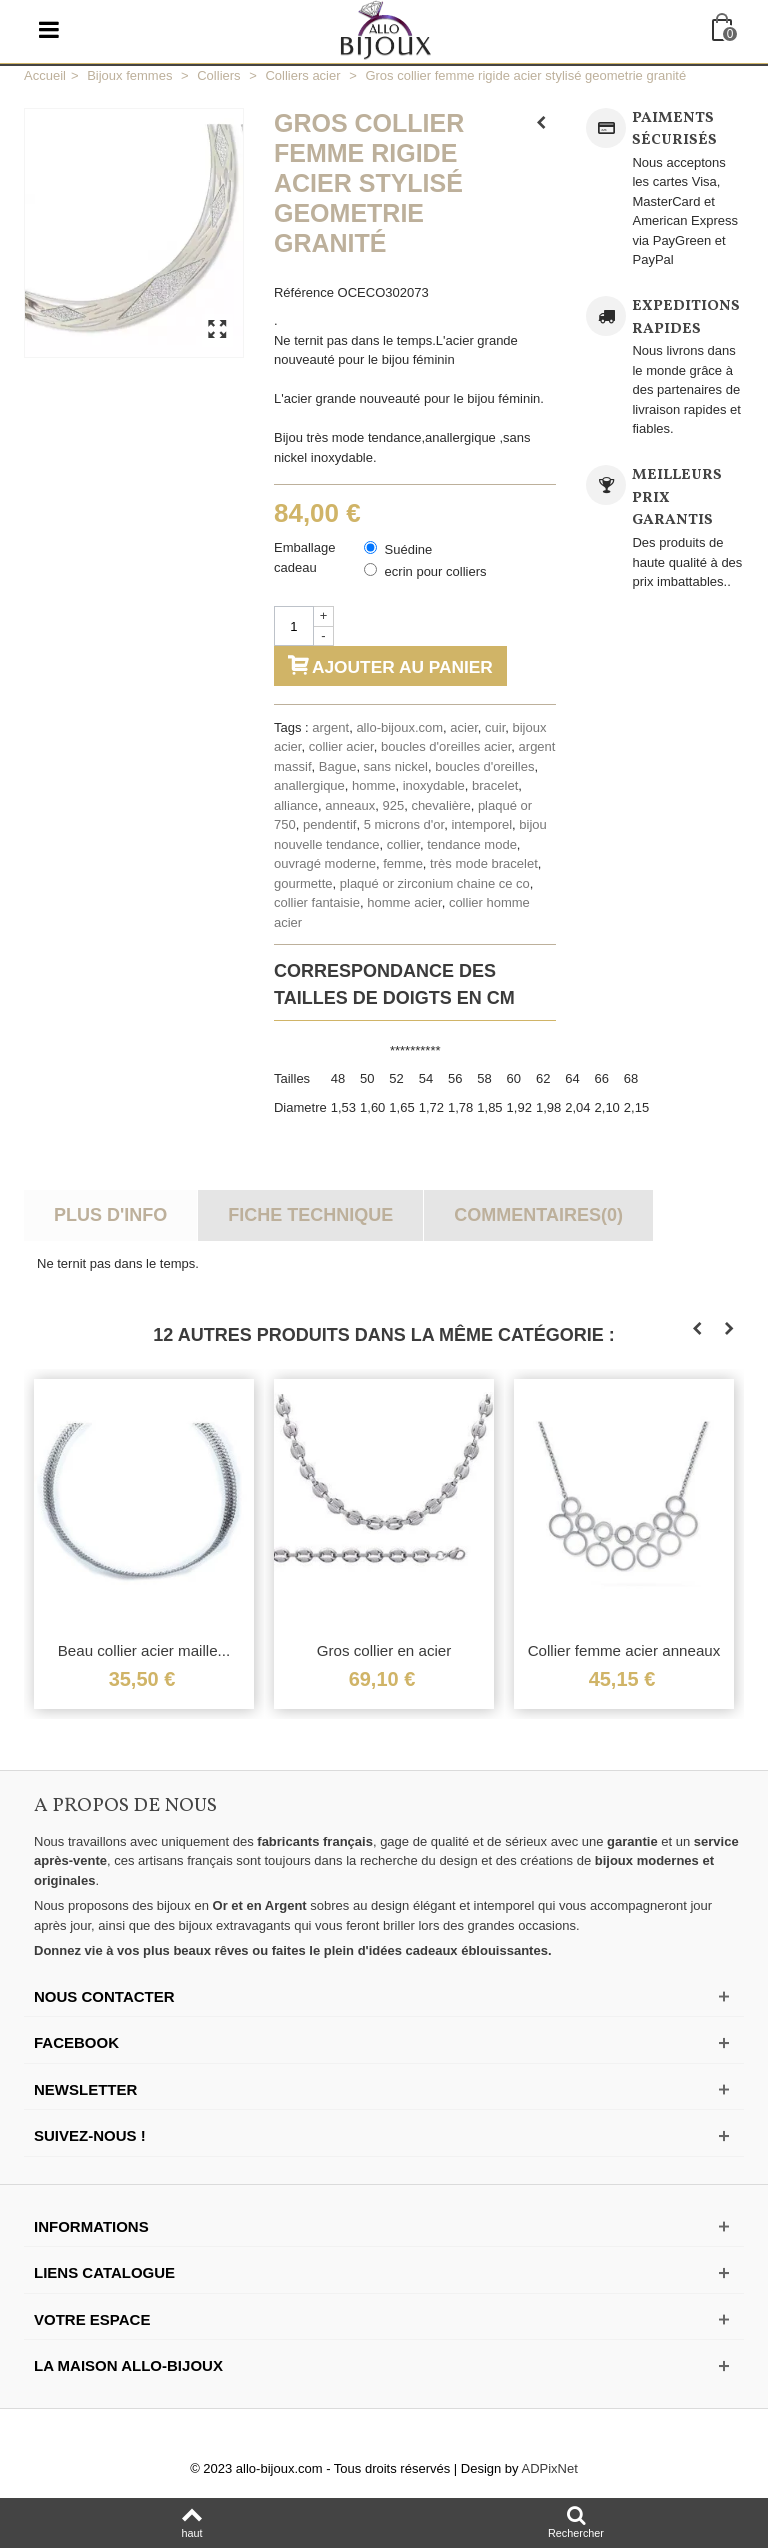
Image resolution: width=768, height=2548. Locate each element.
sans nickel (396, 766)
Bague (338, 766)
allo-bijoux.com (399, 727)
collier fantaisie (317, 902)
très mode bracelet (484, 863)
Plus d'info (110, 1215)
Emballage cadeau (304, 557)
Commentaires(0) (538, 1215)
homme (373, 785)
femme (403, 863)
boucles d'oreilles (484, 766)
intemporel (481, 824)
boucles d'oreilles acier (446, 746)
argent (330, 727)
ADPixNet (550, 2468)
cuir (495, 727)
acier (463, 727)
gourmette (303, 883)
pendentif (330, 824)
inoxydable (434, 785)
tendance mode (472, 844)
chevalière (440, 805)
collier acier (341, 746)
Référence (304, 292)
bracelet (495, 785)
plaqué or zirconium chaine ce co (435, 883)
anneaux (350, 805)
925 (393, 805)
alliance (296, 805)
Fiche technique (310, 1215)
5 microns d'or (404, 824)
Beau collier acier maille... (144, 1650)
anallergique (309, 785)
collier (403, 844)
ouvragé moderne (325, 863)
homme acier (404, 902)
